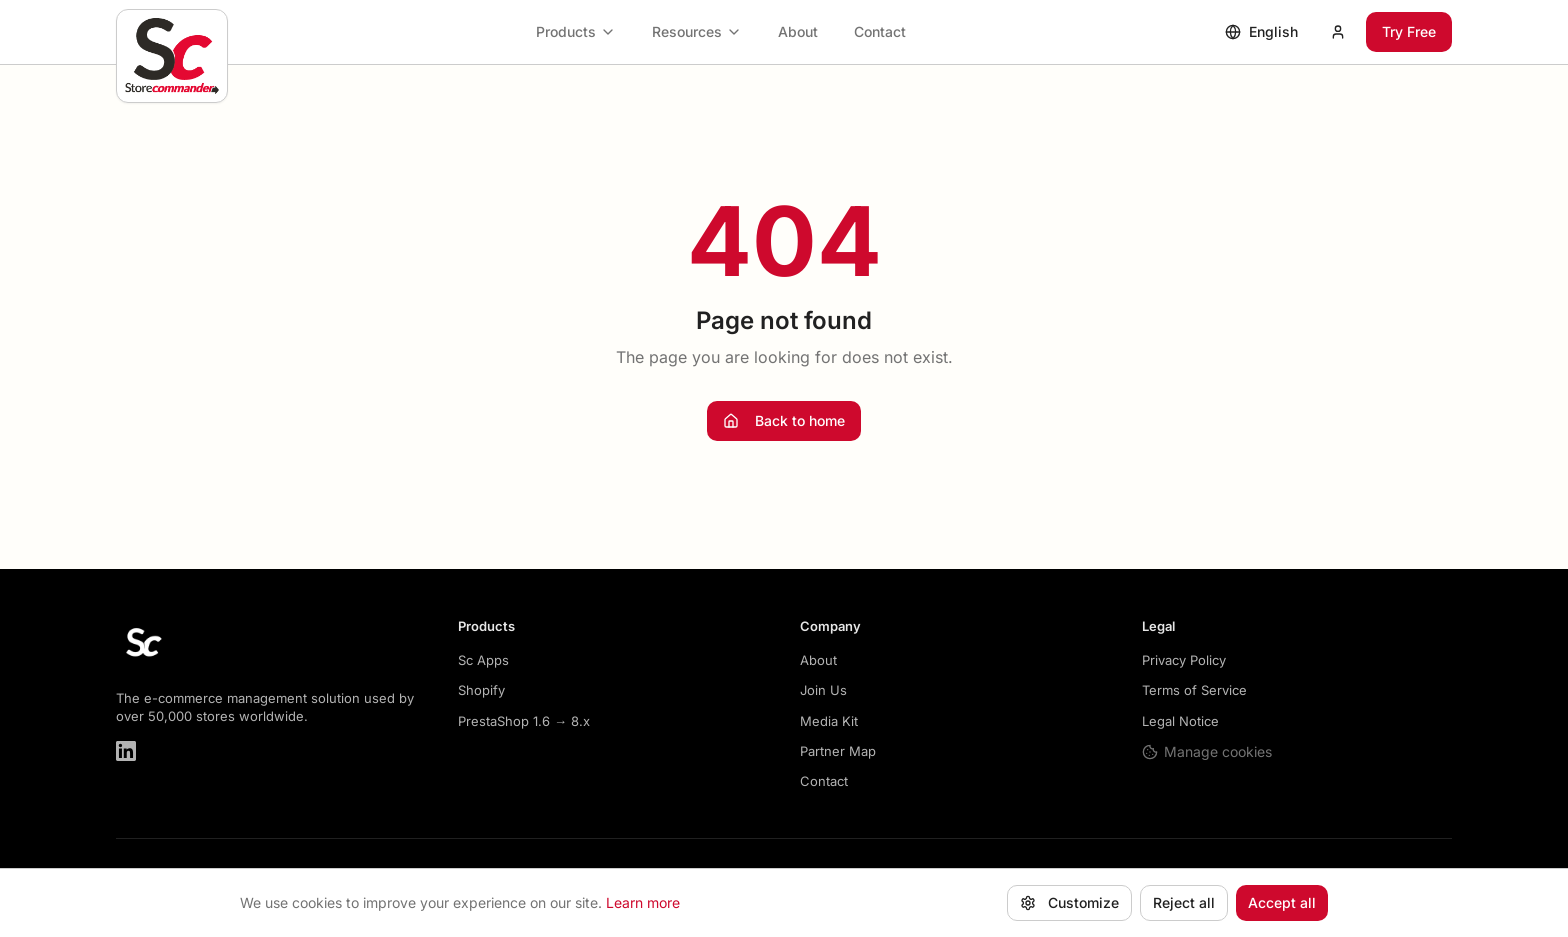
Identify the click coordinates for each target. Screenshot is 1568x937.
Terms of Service (1194, 690)
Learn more (643, 902)
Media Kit (829, 721)
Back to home (784, 420)
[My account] (1338, 32)
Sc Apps (483, 660)
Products (576, 31)
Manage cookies (1207, 751)
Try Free (1409, 31)
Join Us (823, 690)
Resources (697, 31)
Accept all (1282, 902)
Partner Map (838, 751)
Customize (1069, 902)
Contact (880, 31)
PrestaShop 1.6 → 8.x (524, 721)
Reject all (1184, 902)
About (798, 31)
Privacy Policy (1184, 660)
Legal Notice (1180, 721)
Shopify (481, 690)
